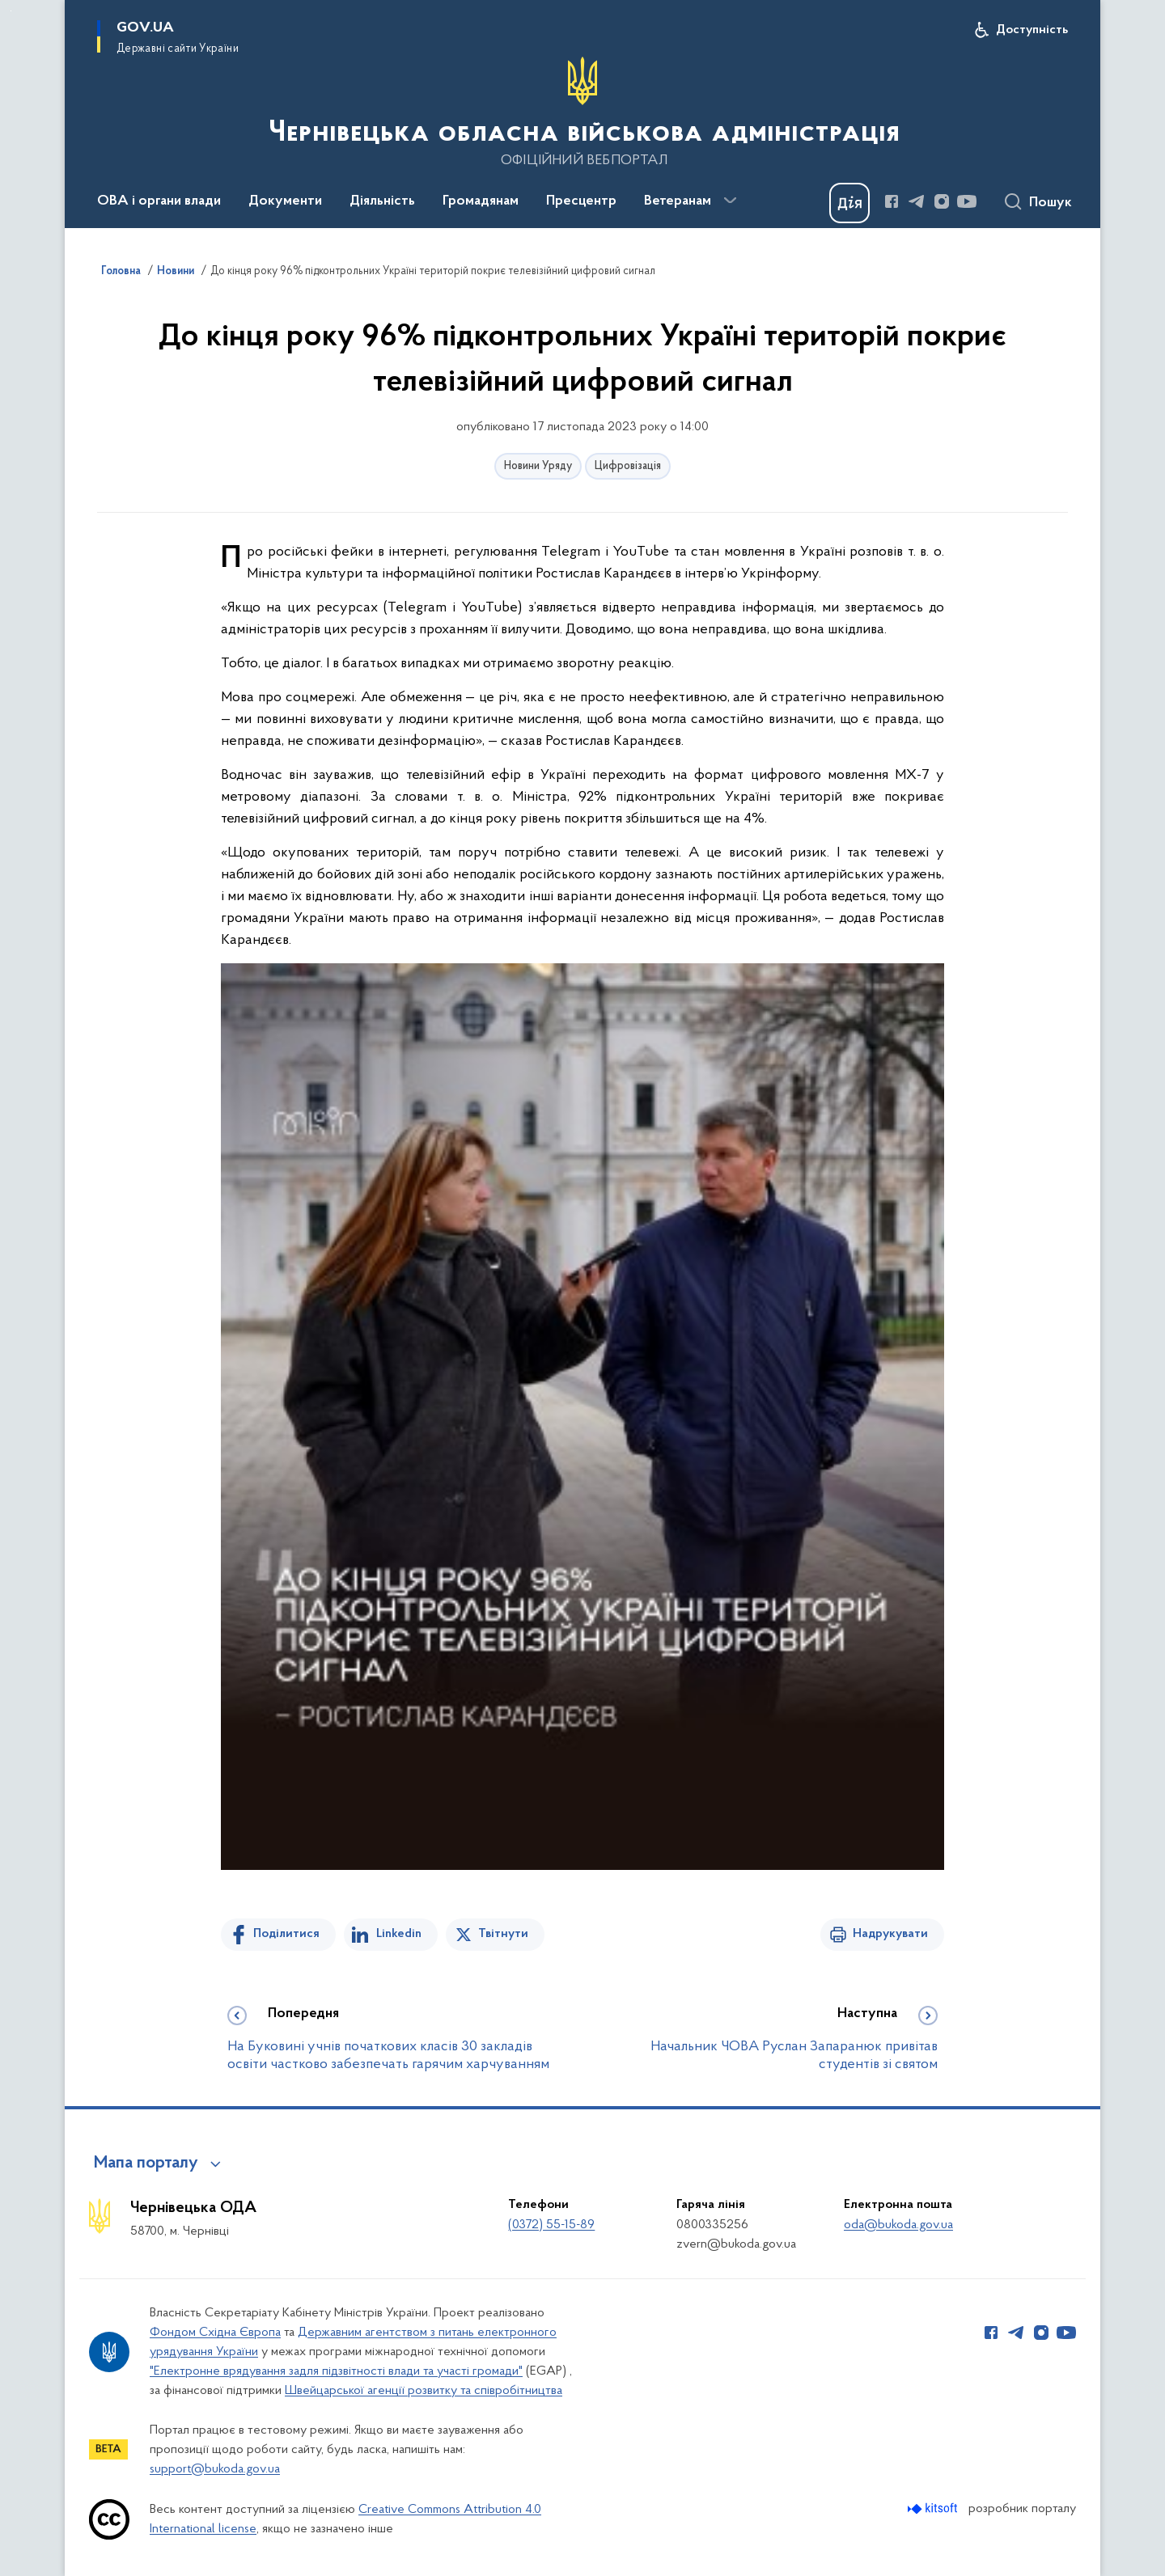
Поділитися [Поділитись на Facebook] (286, 1933)
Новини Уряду (538, 466)
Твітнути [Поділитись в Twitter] (503, 1933)
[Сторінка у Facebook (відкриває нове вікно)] (891, 201)
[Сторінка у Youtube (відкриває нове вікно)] (966, 201)
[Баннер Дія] (849, 203)
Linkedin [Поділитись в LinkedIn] (399, 1933)
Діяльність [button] (382, 201)
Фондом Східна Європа (215, 2332)
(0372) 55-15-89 (551, 2225)
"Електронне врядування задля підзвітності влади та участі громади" (336, 2371)
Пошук (1050, 203)
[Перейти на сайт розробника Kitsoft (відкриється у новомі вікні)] (934, 2508)
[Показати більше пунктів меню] (730, 200)
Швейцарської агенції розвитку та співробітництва (423, 2390)
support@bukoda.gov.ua (215, 2469)
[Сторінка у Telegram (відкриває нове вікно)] (916, 201)
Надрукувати (890, 1933)
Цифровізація (628, 466)
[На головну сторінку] (582, 112)
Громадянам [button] (481, 201)
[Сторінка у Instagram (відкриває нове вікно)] (941, 201)
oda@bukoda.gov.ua (898, 2225)
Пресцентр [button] (581, 201)
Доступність (1032, 29)
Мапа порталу (146, 2163)
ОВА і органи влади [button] (159, 201)
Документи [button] (285, 201)
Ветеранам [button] (677, 201)
